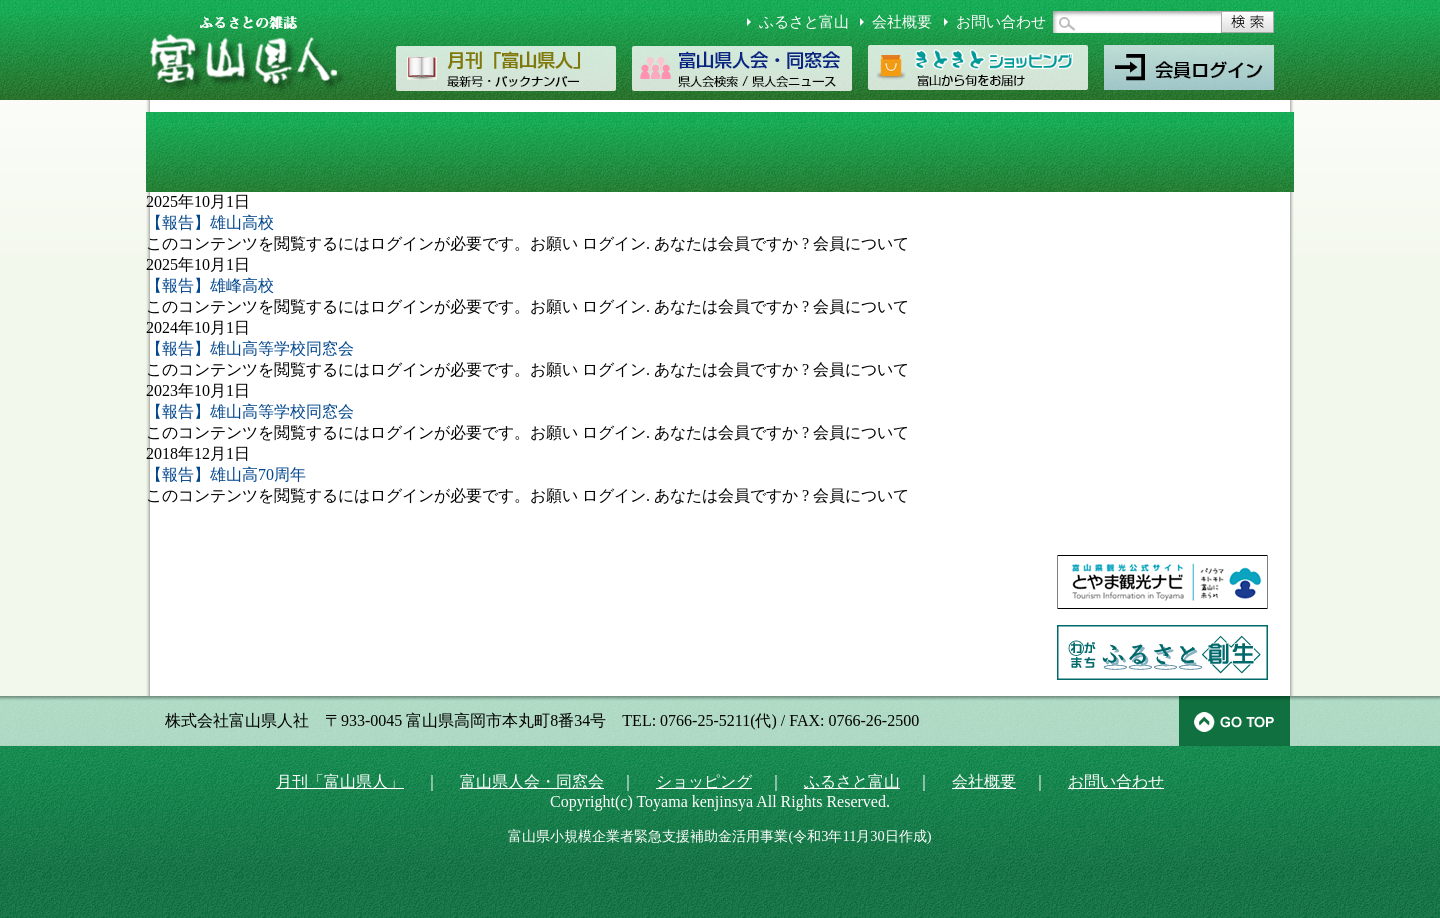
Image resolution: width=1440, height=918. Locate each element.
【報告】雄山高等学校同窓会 (250, 348)
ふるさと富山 (804, 22)
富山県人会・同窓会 (532, 781)
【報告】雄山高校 (210, 222)
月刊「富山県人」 (340, 781)
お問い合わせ (1001, 22)
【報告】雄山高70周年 (226, 474)
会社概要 (902, 22)
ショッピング (704, 781)
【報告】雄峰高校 (210, 285)
